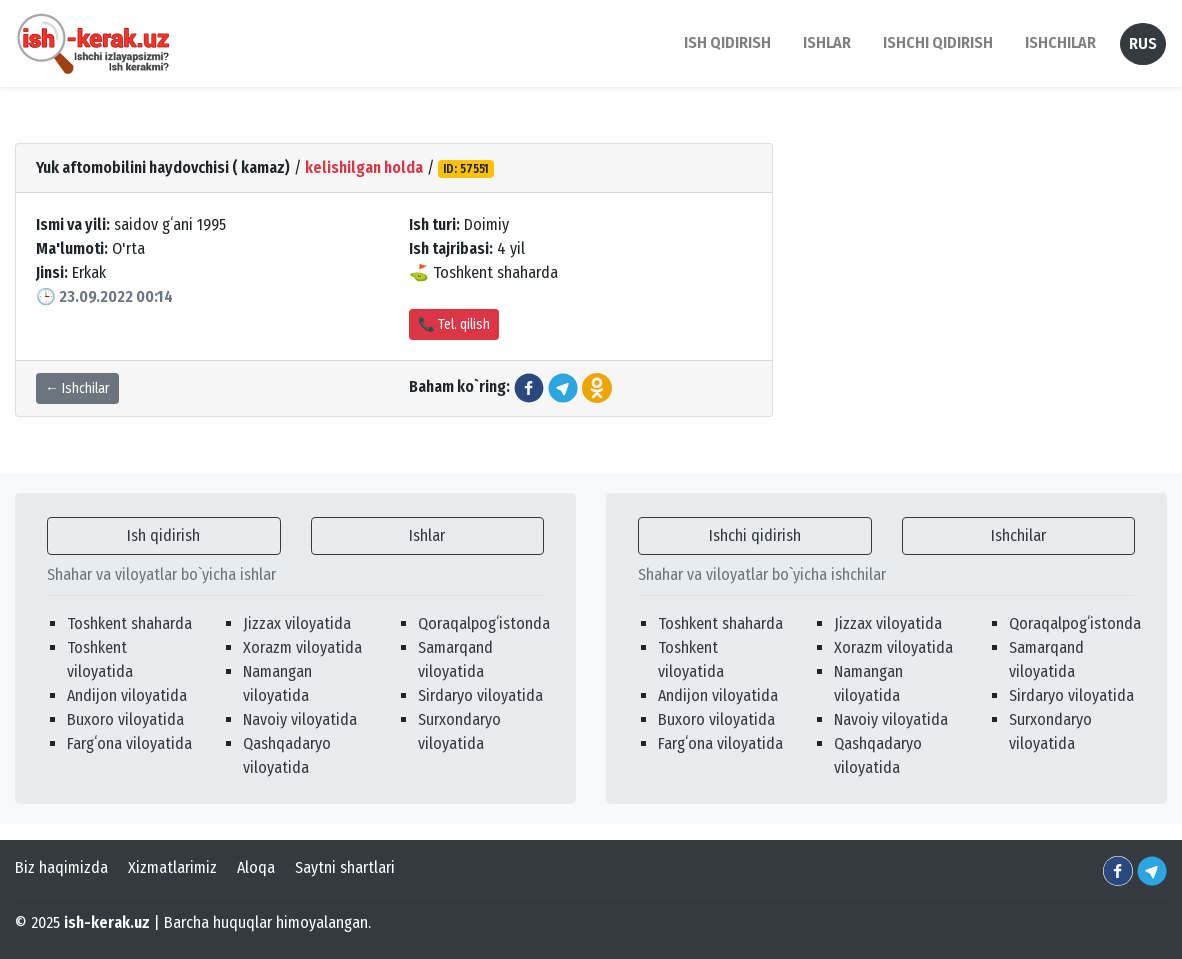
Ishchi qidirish (938, 42)
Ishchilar (1018, 535)
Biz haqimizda (61, 867)
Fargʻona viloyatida (129, 743)
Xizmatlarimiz (172, 867)
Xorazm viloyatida (302, 647)
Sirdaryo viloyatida (480, 695)
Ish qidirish (163, 535)
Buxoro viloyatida (125, 719)
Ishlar (427, 535)
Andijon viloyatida (127, 695)
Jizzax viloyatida (297, 623)
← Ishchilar (77, 388)
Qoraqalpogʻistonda (484, 623)
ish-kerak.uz (107, 922)
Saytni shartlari (345, 867)
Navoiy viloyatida (300, 719)
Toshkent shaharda (129, 623)
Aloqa (256, 867)
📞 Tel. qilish (454, 324)
